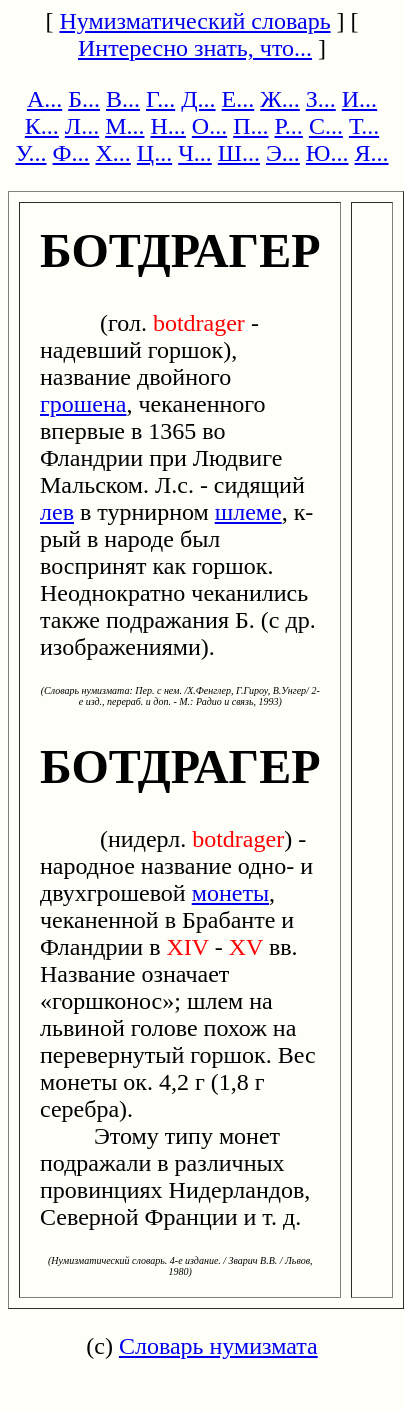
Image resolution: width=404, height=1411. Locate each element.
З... (321, 99)
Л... (82, 126)
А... (44, 99)
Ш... (239, 153)
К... (42, 126)
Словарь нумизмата (218, 1346)
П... (250, 126)
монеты (230, 893)
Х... (113, 153)
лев (57, 512)
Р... (289, 126)
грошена (83, 404)
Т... (364, 126)
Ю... (327, 153)
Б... (84, 99)
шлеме (248, 512)
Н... (167, 126)
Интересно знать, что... (195, 48)
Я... (372, 153)
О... (209, 126)
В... (123, 99)
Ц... (154, 153)
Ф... (71, 153)
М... (124, 126)
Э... (283, 153)
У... (30, 153)
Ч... (195, 153)
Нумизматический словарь (194, 21)
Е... (238, 99)
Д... (198, 99)
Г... (160, 99)
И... (359, 99)
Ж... (280, 99)
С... (326, 126)
